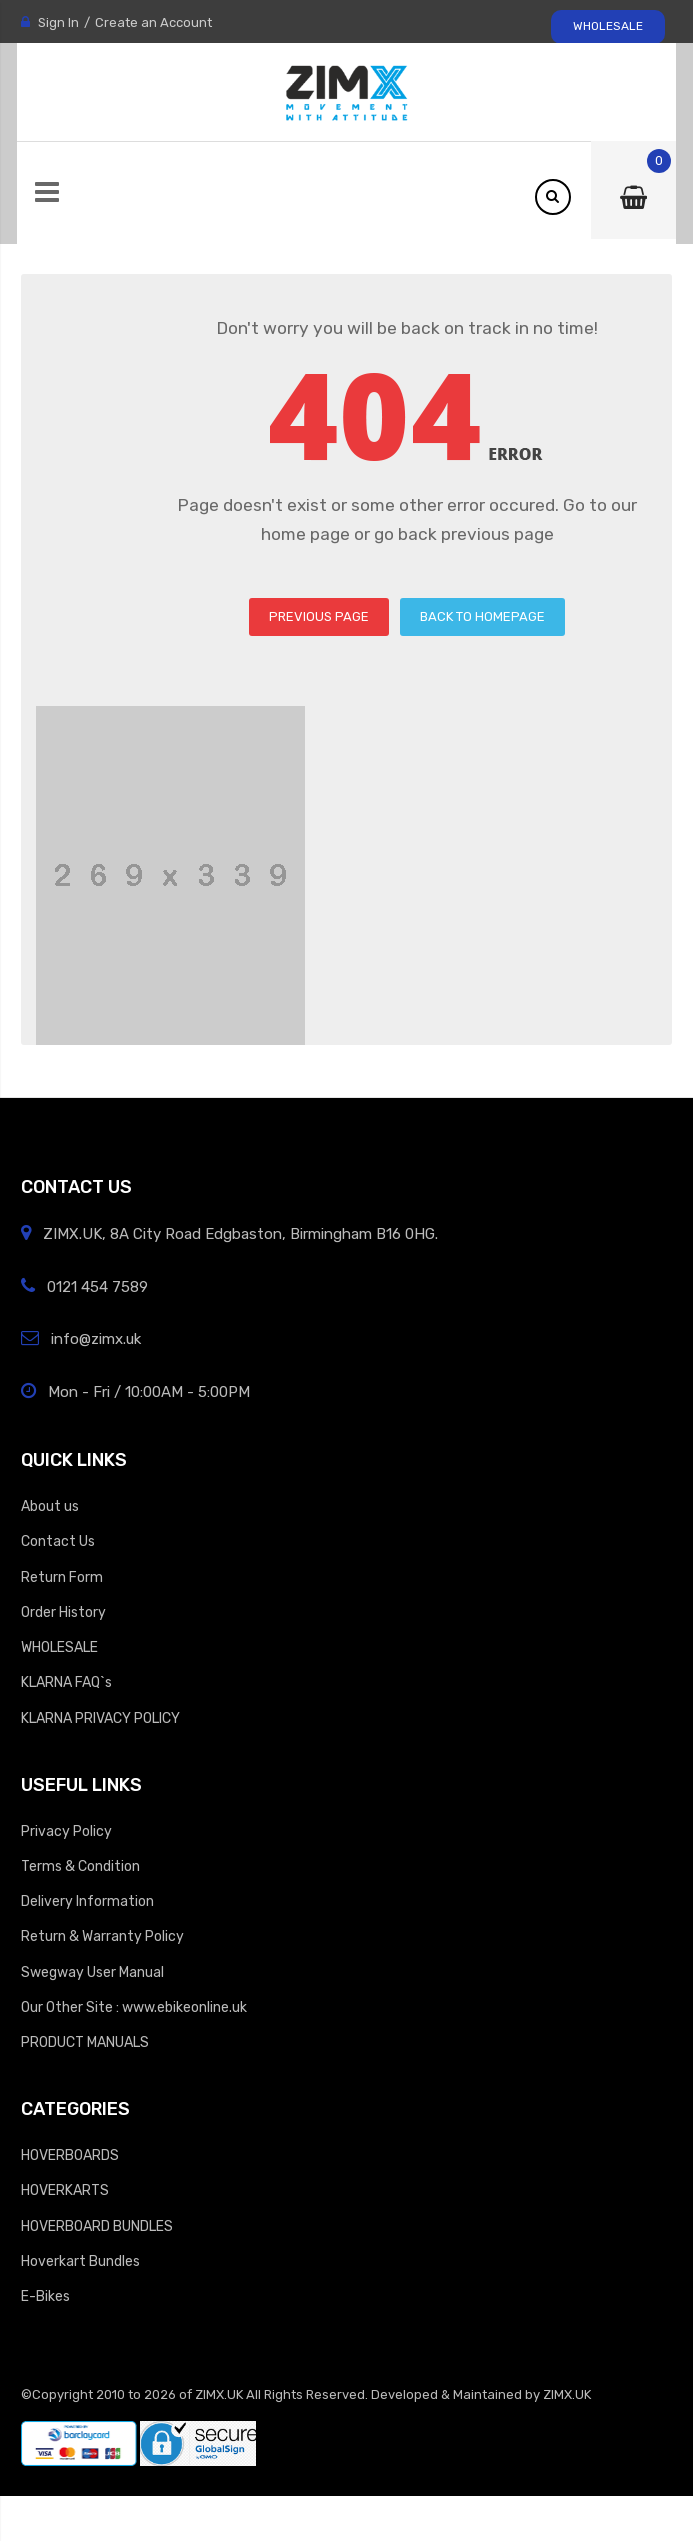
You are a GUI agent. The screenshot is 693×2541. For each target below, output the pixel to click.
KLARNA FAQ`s (66, 1682)
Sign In (58, 22)
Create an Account (153, 22)
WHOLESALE (608, 26)
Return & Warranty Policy (102, 1936)
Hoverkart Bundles (80, 2261)
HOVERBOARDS (70, 2155)
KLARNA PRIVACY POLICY (100, 1718)
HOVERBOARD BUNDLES (97, 2226)
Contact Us (58, 1541)
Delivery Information (87, 1901)
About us (50, 1506)
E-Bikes (45, 2296)
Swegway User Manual (92, 1972)
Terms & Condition (80, 1866)
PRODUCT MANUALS (85, 2042)
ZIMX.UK (219, 2394)
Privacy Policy (66, 1831)
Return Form (62, 1577)
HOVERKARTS (65, 2190)
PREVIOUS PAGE (319, 616)
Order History (63, 1612)
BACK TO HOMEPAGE (482, 616)
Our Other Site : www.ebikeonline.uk (134, 2007)
